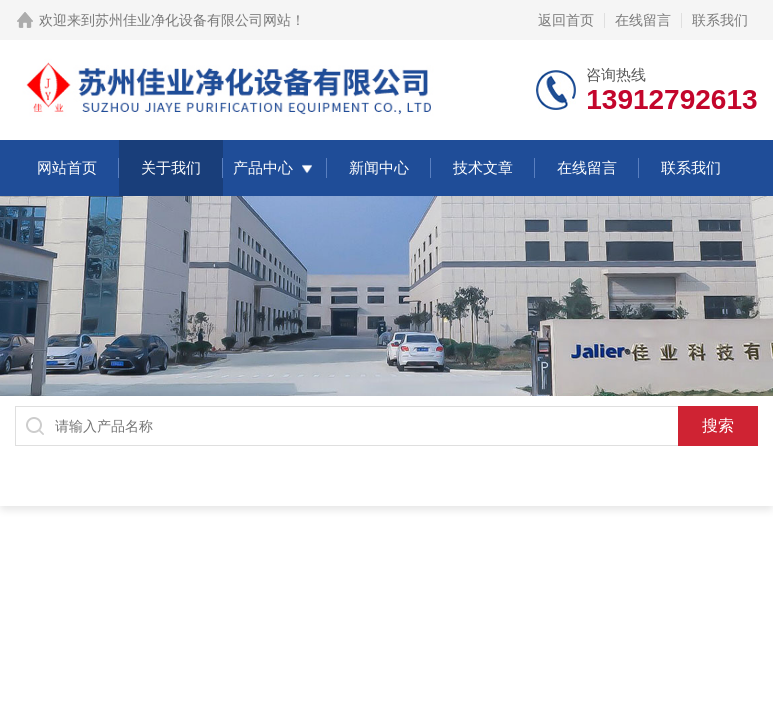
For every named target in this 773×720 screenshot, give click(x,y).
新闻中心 (379, 167)
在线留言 (643, 20)
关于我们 (171, 167)
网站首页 (67, 167)
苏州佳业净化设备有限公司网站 (193, 20)
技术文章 (483, 167)
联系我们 (720, 20)
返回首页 (566, 20)
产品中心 (263, 167)
